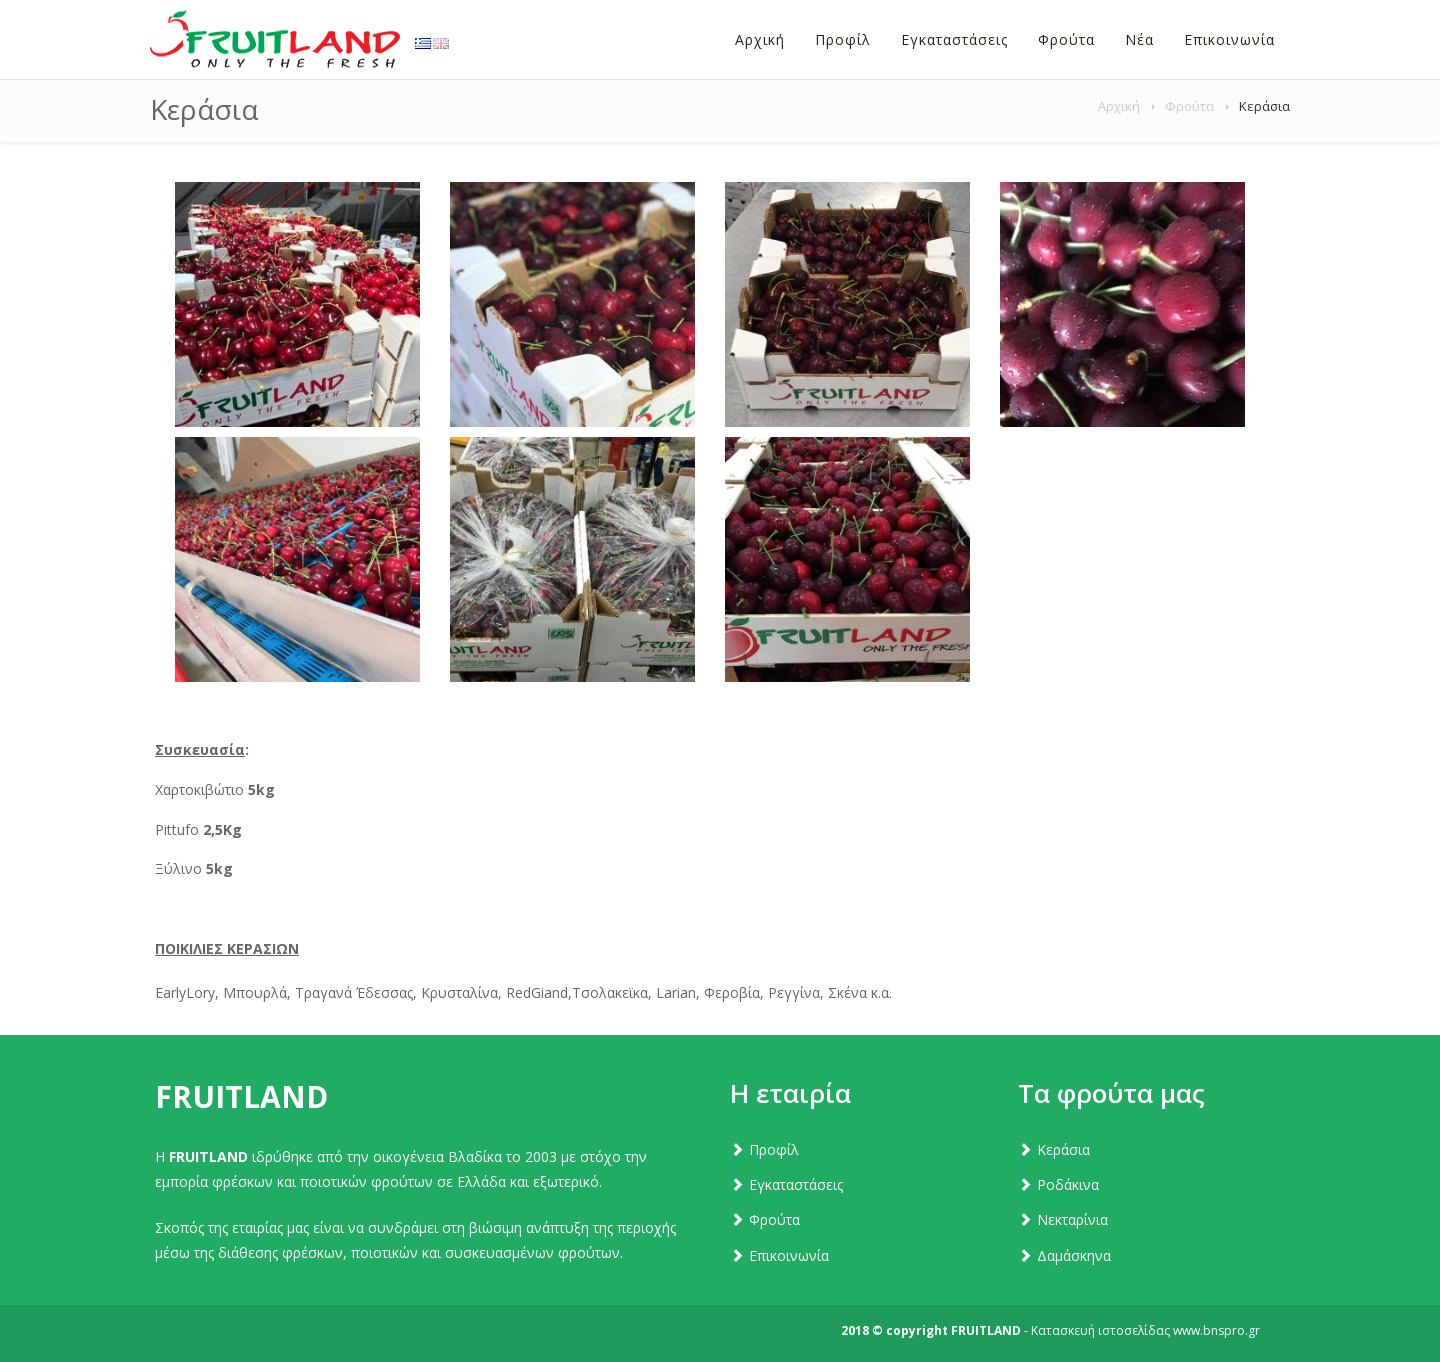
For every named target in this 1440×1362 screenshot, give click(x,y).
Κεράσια (1063, 1149)
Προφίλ (774, 1149)
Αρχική (1119, 106)
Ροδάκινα (1068, 1184)
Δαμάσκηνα (1074, 1255)
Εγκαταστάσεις (796, 1184)
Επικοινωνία (789, 1255)
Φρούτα (1189, 106)
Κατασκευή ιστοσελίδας (1100, 1330)
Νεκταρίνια (1072, 1219)
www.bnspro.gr (1216, 1330)
